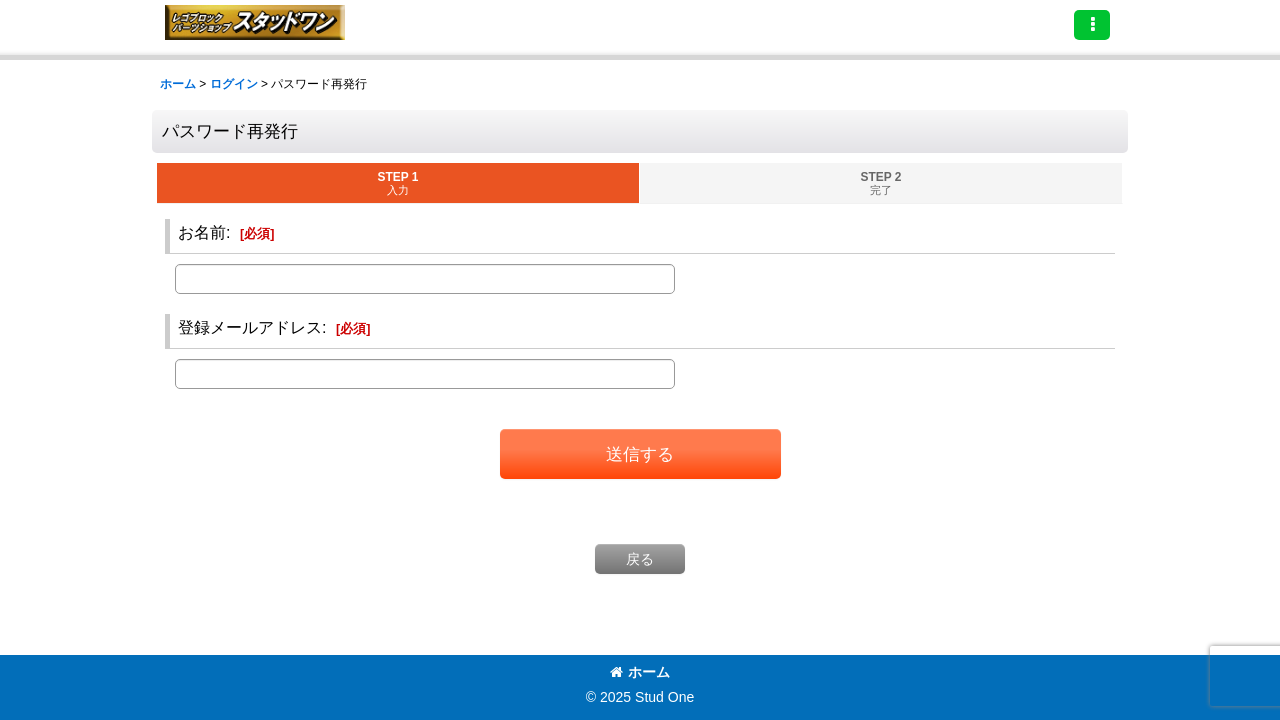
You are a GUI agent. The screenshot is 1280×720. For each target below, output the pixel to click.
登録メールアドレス (250, 327)
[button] (1092, 25)
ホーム (640, 672)
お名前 (202, 232)
